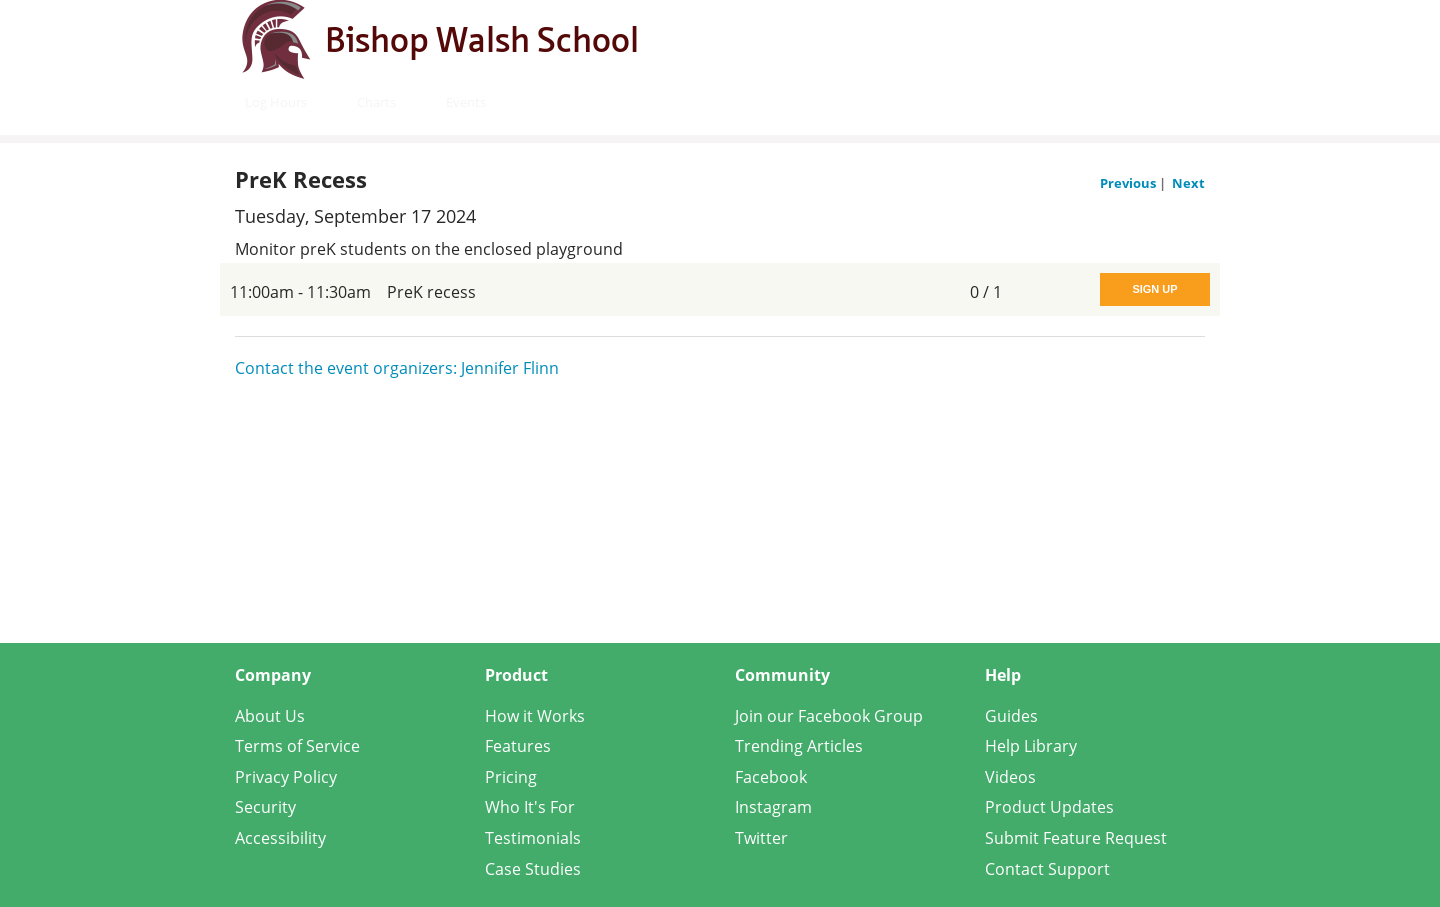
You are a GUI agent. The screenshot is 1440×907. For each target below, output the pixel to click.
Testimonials (533, 838)
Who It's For (530, 807)
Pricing (511, 777)
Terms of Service (297, 746)
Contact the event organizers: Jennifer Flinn (397, 368)
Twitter (761, 838)
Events (466, 102)
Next (1188, 183)
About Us (270, 716)
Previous (1129, 183)
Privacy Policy (286, 777)
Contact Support (1047, 869)
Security (265, 807)
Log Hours (276, 102)
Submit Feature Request (1076, 838)
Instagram (773, 807)
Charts (376, 102)
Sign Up (1154, 289)
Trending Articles (799, 746)
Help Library (1031, 746)
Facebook (771, 777)
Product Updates (1049, 807)
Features (518, 746)
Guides (1011, 716)
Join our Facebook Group (829, 716)
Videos (1010, 777)
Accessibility (280, 838)
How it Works (535, 716)
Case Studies (533, 869)
